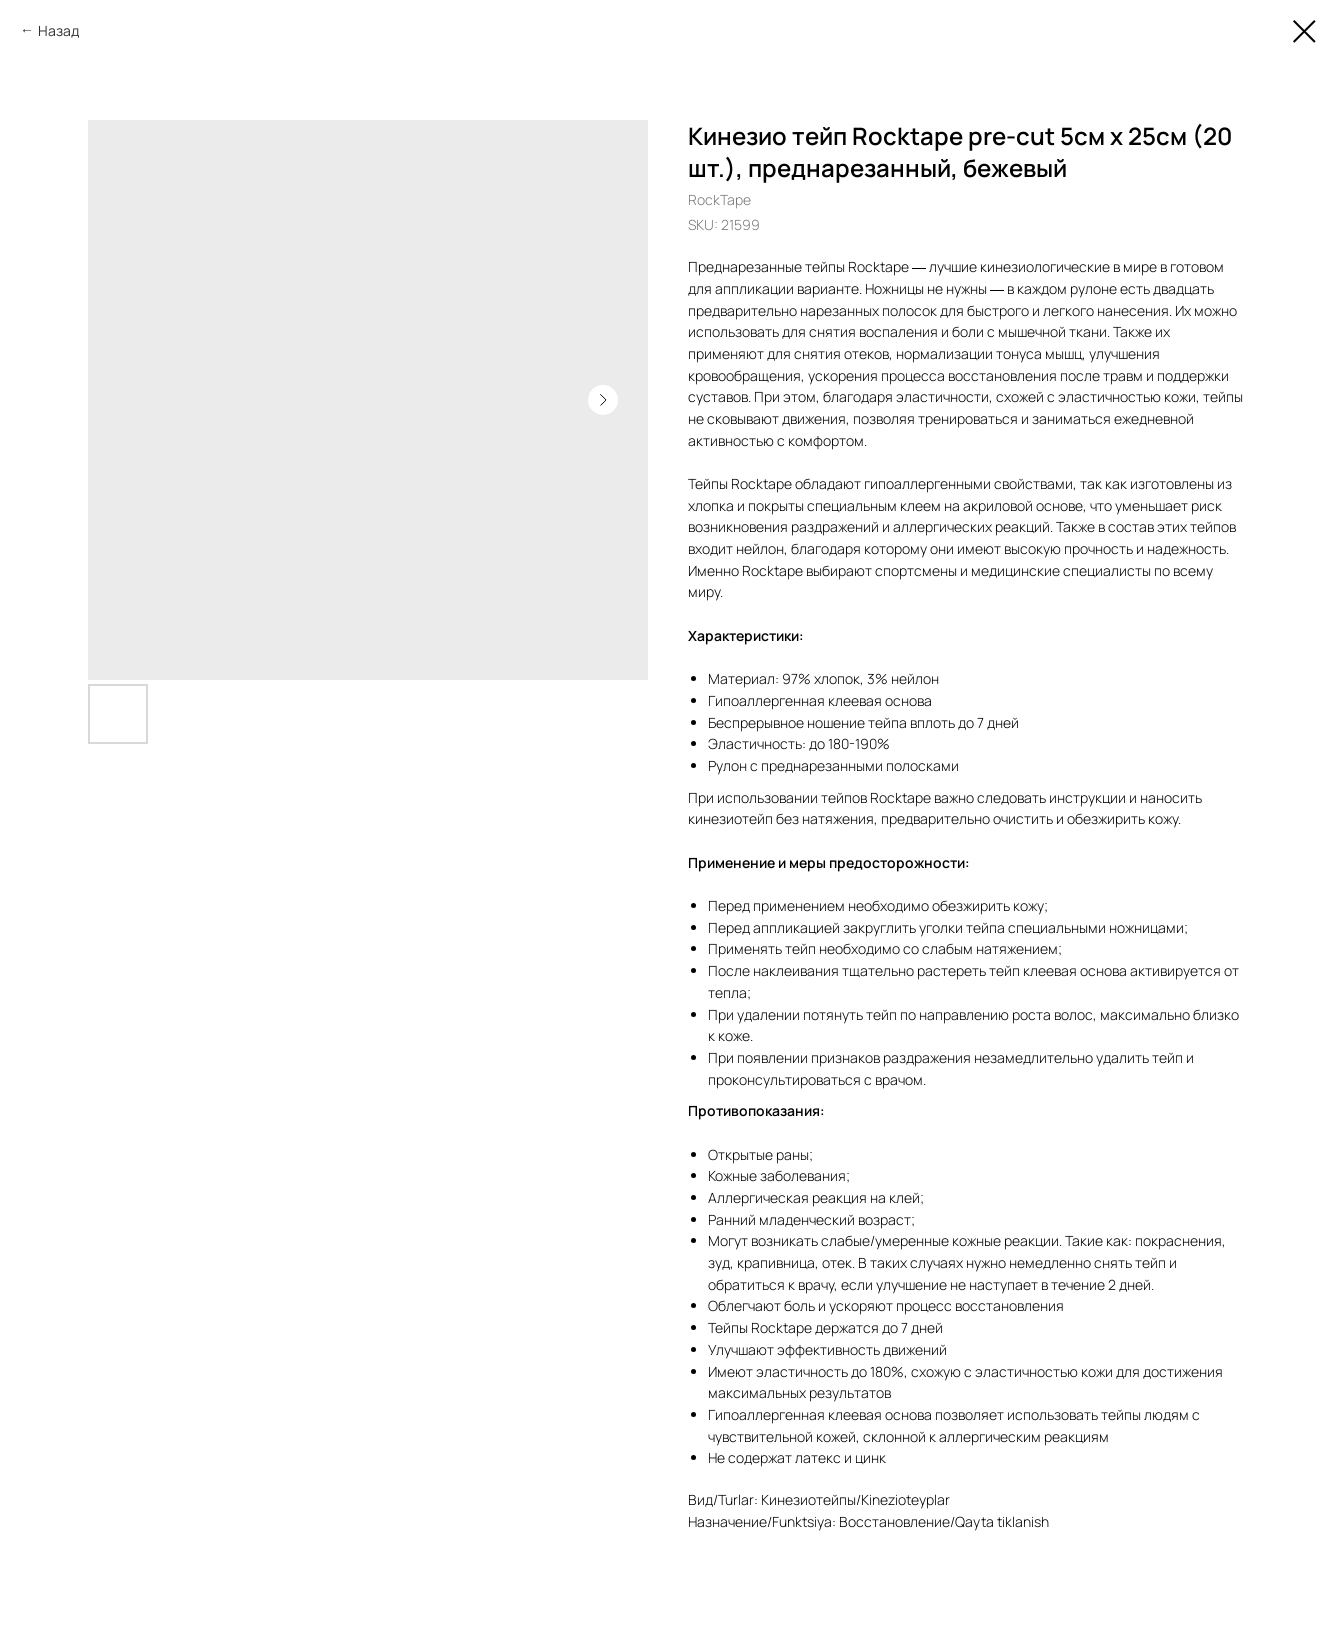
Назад (58, 30)
